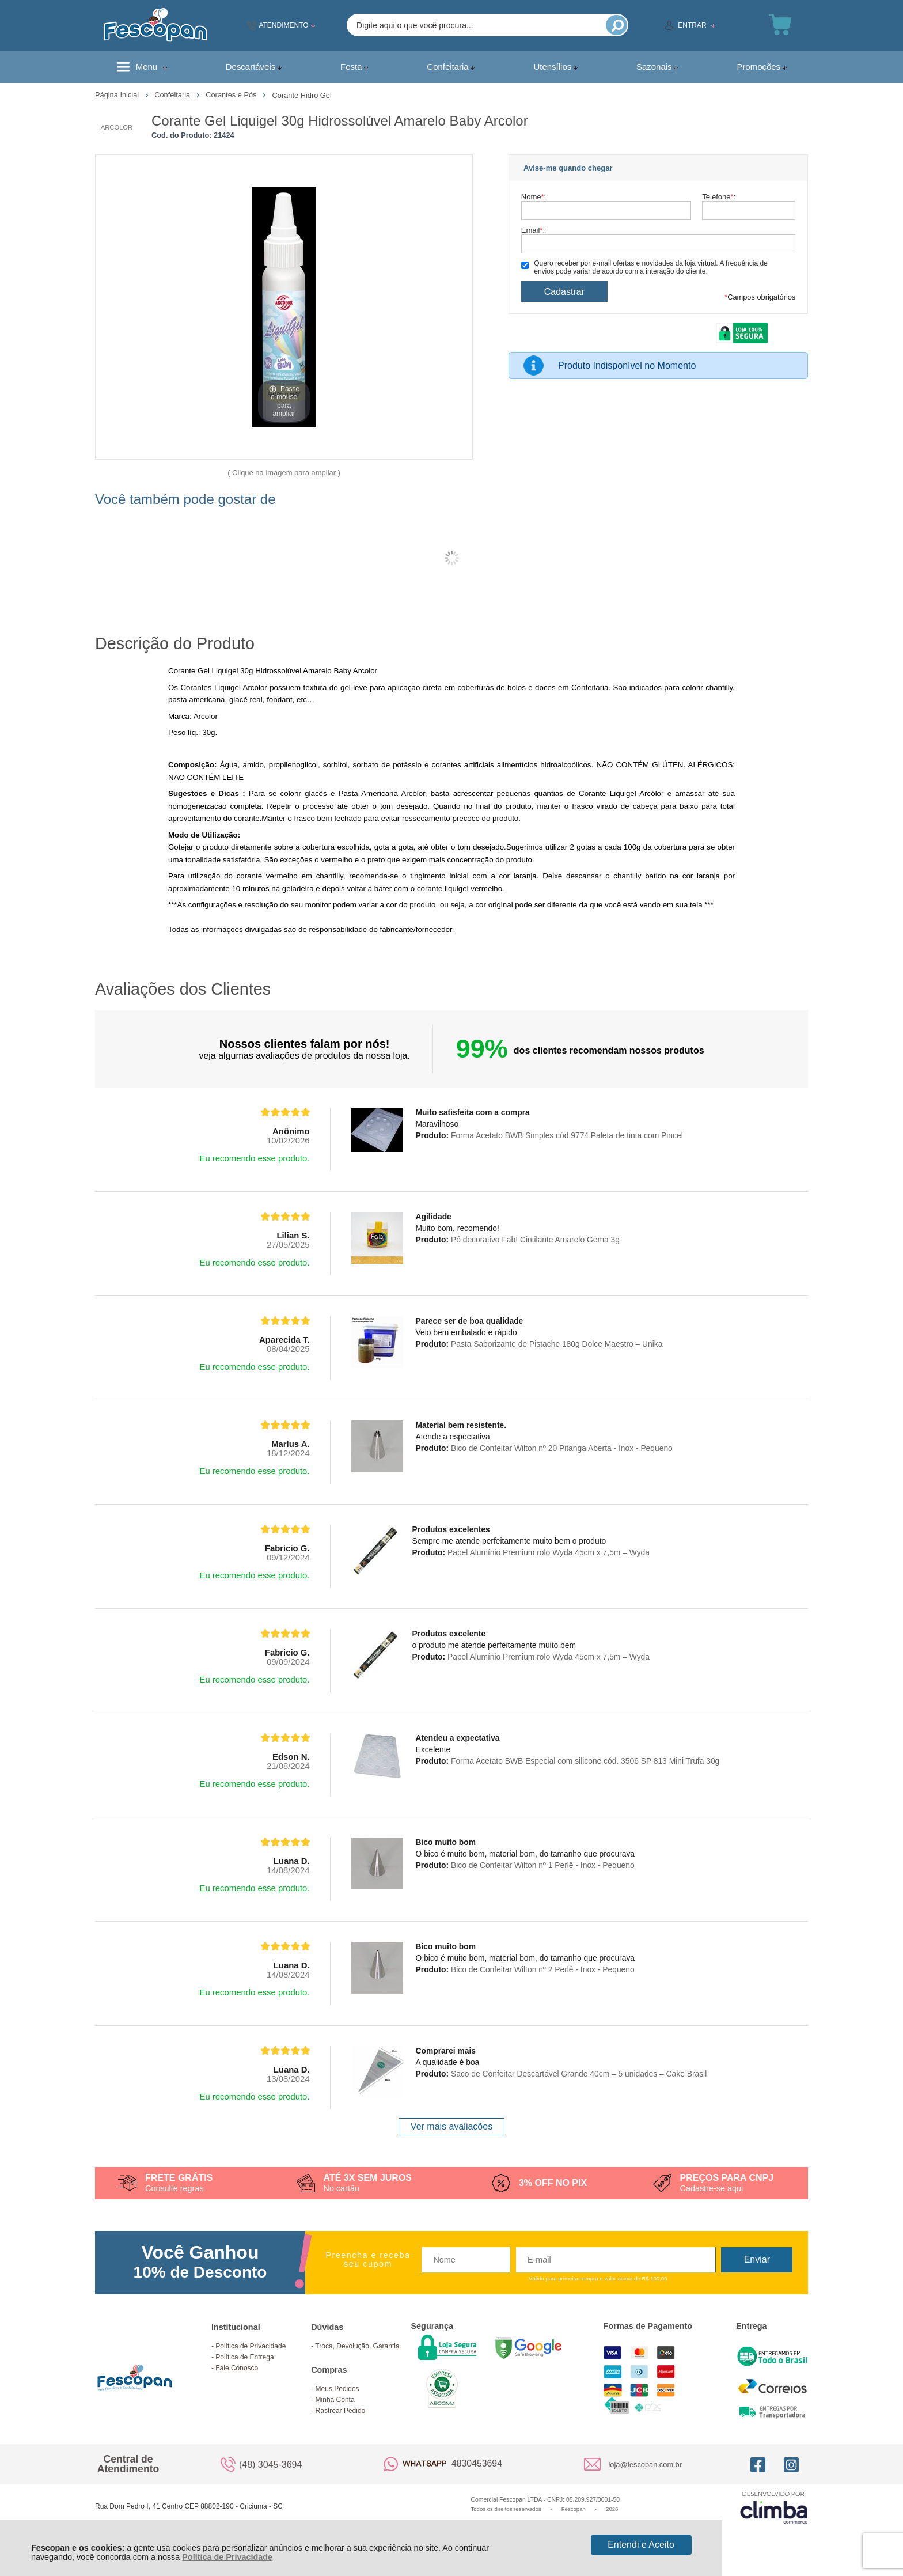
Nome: (533, 196)
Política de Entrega (244, 2357)
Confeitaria (173, 94)
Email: (533, 230)
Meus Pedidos (337, 2389)
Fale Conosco (236, 2368)
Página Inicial (118, 94)
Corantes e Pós (232, 94)
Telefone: (718, 196)
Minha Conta (335, 2400)
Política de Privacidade (227, 2557)
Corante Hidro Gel (302, 95)
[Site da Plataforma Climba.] (774, 2507)
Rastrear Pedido (341, 2411)
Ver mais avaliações (451, 2126)
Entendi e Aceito (641, 2545)
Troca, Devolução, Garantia (357, 2346)
